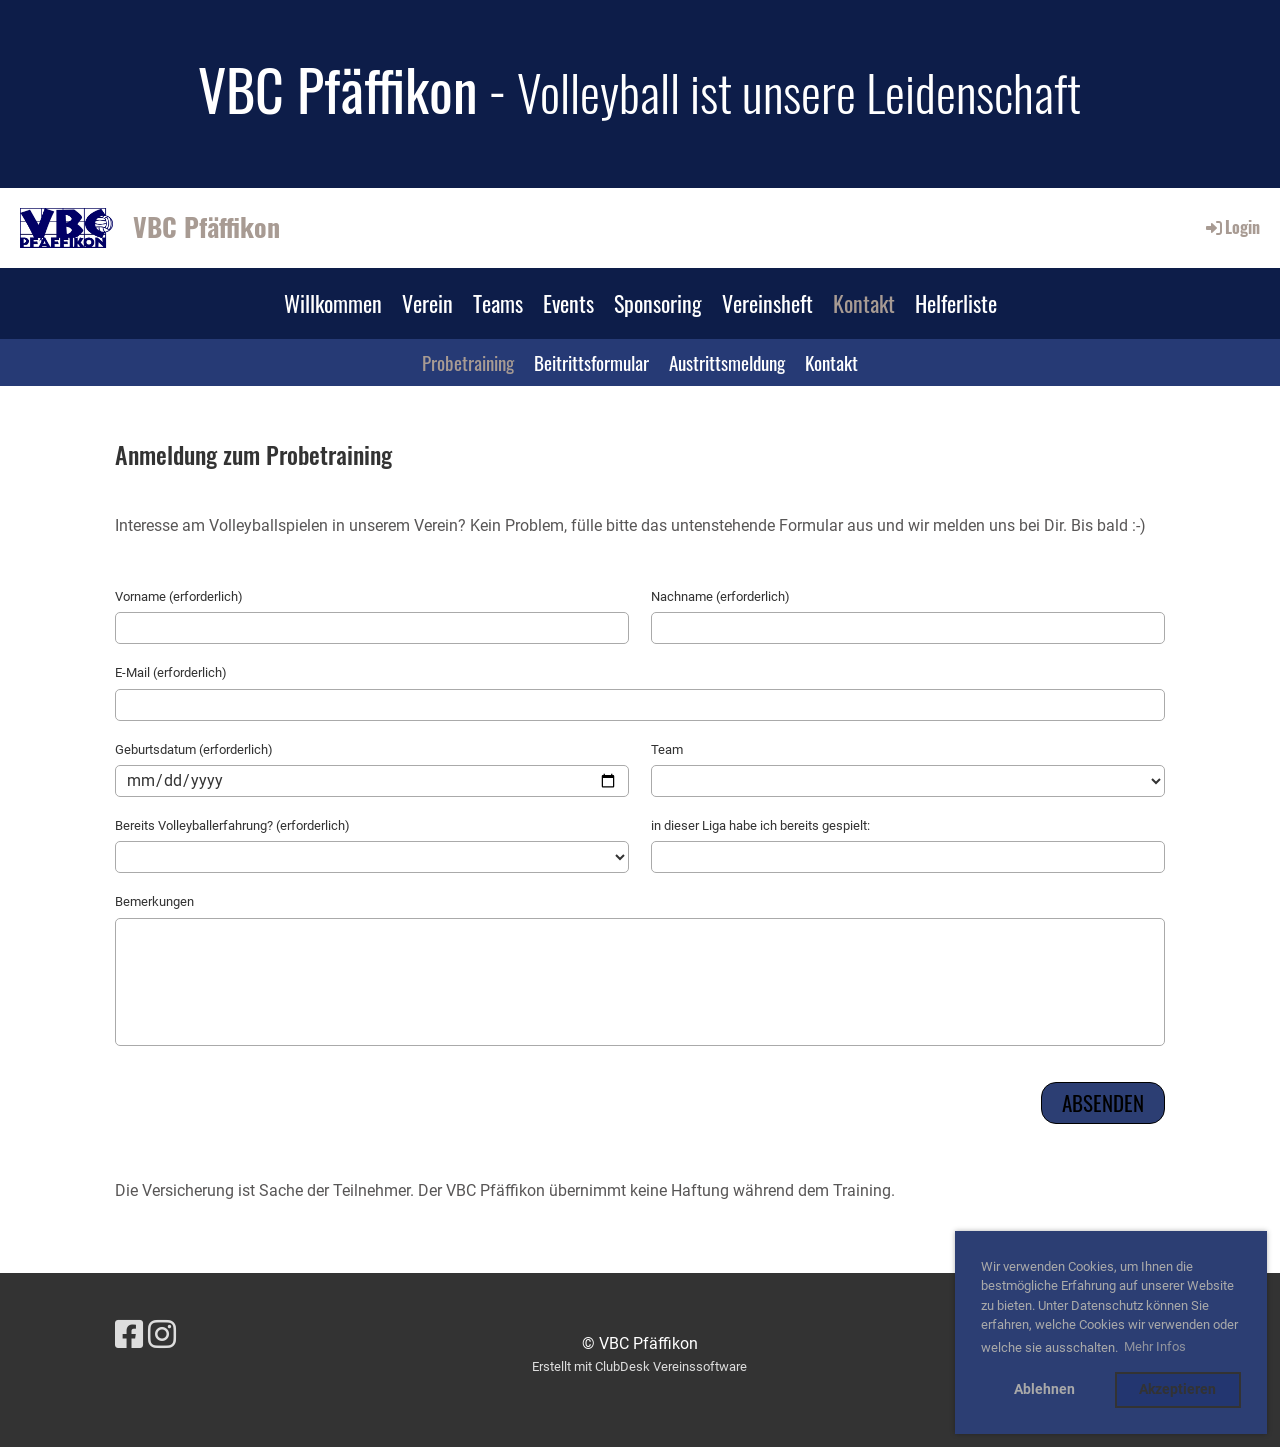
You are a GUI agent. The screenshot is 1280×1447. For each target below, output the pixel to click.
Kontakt (864, 303)
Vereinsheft (767, 303)
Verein (427, 303)
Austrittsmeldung (727, 362)
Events (568, 303)
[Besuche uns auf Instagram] (162, 1335)
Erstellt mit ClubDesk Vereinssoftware (639, 1366)
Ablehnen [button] (1044, 1389)
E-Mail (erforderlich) (171, 672)
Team (667, 749)
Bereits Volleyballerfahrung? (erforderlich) (232, 825)
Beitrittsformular (591, 362)
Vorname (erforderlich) (179, 596)
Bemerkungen (154, 901)
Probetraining (468, 362)
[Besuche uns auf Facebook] (129, 1335)
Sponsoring (658, 303)
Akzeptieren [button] (1177, 1389)
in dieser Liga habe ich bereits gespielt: (760, 825)
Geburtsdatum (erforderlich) (194, 749)
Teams (498, 303)
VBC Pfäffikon (206, 227)
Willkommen (333, 303)
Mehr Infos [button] (1155, 1346)
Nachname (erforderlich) (720, 596)
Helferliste (956, 303)
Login (1231, 227)
